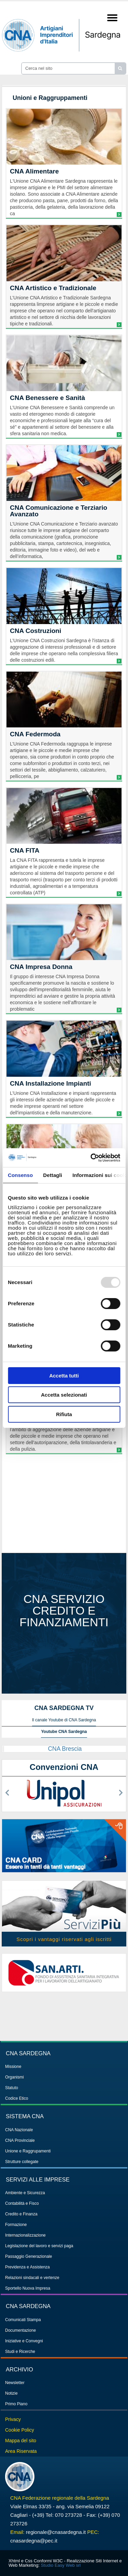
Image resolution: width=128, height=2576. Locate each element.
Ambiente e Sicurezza (25, 2192)
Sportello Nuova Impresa (27, 2288)
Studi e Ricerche (20, 2351)
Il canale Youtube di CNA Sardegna (64, 1720)
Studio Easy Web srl (61, 2565)
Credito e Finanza (21, 2214)
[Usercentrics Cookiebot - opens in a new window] (91, 1157)
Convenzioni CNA (64, 1767)
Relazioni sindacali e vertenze (32, 2277)
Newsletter (15, 2382)
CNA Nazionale (19, 2129)
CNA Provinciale (20, 2140)
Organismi (14, 2077)
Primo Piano (16, 2404)
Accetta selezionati (64, 1395)
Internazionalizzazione (25, 2235)
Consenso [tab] (20, 1175)
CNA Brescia (65, 1748)
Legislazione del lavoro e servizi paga (39, 2245)
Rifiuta (64, 1414)
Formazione (16, 2224)
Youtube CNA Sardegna (64, 1731)
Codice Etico (16, 2098)
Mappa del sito (20, 2440)
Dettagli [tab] (52, 1175)
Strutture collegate (21, 2161)
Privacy (13, 2419)
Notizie (11, 2393)
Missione (13, 2066)
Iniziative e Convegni (24, 2341)
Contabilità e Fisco (22, 2203)
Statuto (11, 2087)
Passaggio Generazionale (28, 2256)
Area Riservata (21, 2451)
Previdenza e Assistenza (27, 2267)
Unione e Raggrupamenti (28, 2151)
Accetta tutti (64, 1375)
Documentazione (20, 2330)
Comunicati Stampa (23, 2319)
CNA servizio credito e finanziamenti (64, 1610)
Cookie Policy (19, 2430)
